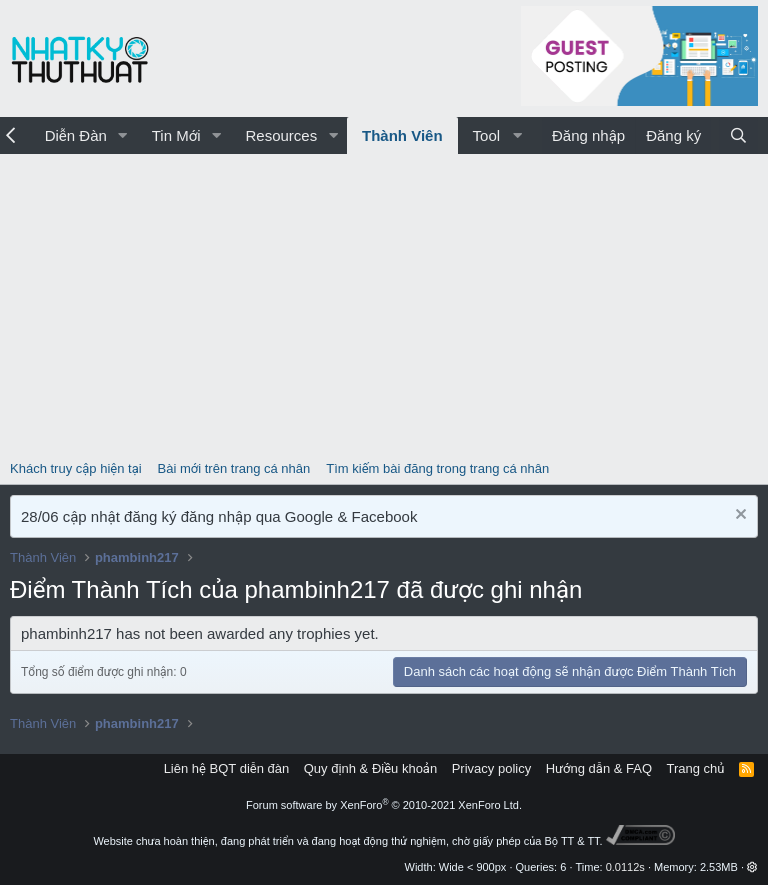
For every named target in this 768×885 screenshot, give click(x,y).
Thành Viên (402, 135)
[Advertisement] (384, 304)
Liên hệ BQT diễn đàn (227, 768)
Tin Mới (176, 135)
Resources (281, 135)
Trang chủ (696, 768)
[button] (123, 135)
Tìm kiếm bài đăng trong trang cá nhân (437, 468)
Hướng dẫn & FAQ (599, 768)
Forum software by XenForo (384, 805)
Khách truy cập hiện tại (76, 468)
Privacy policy (491, 768)
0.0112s (625, 867)
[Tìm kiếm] (738, 135)
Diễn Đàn (76, 135)
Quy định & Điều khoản (370, 768)
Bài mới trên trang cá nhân (234, 468)
